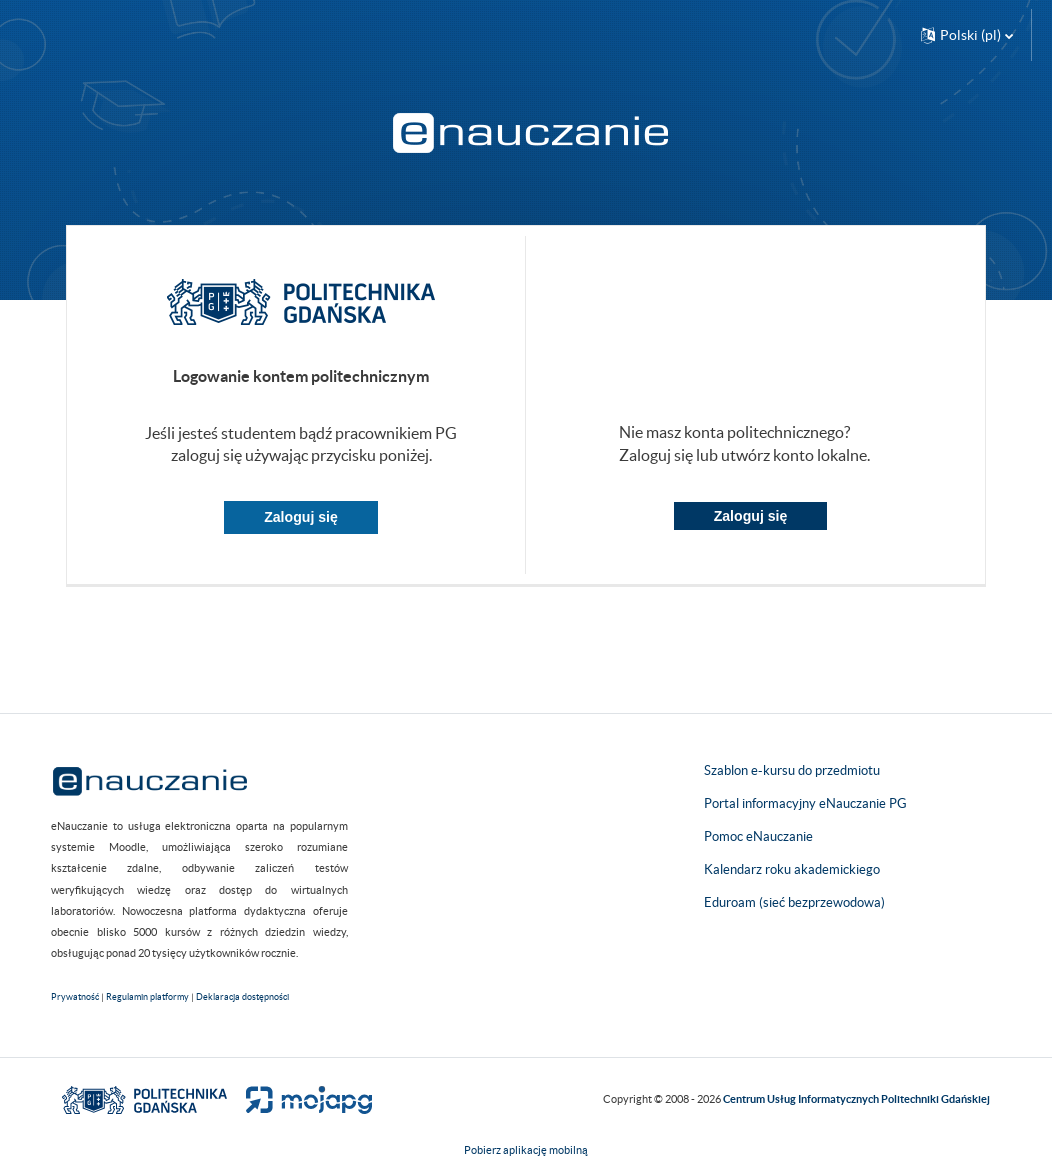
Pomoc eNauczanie (758, 836)
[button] (967, 35)
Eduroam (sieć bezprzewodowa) (794, 902)
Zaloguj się (301, 517)
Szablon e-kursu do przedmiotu (792, 770)
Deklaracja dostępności (242, 997)
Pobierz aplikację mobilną (526, 1150)
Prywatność (75, 997)
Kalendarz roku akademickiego (792, 869)
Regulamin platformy (147, 997)
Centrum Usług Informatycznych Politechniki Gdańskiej (856, 1099)
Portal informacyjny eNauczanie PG (805, 803)
